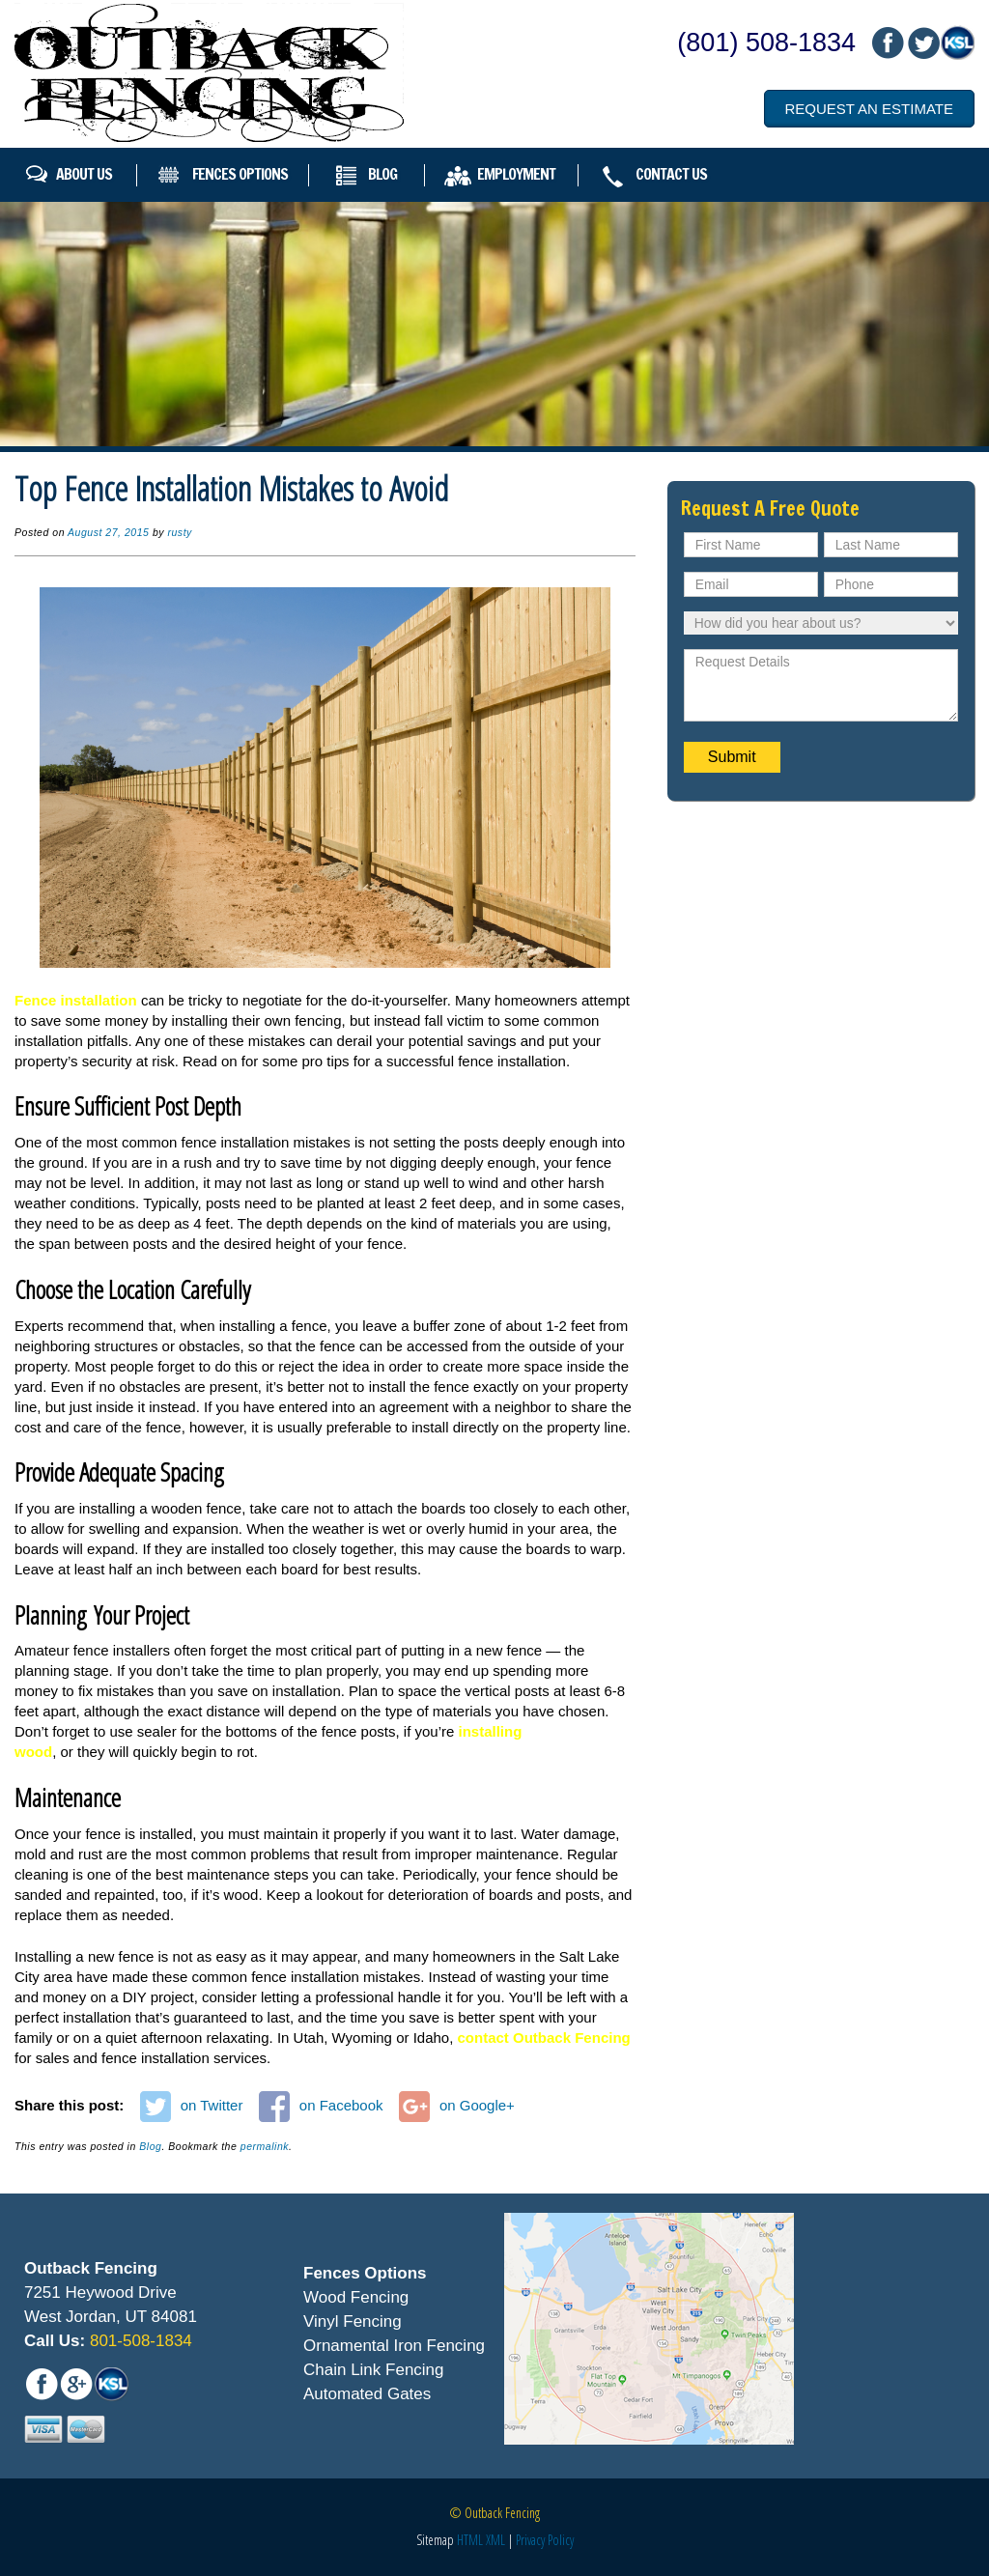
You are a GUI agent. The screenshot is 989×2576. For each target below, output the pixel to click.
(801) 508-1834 (766, 42)
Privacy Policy (545, 2540)
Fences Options (240, 173)
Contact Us (671, 173)
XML (495, 2540)
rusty (179, 532)
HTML (470, 2540)
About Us (84, 173)
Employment (516, 173)
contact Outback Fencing (544, 2037)
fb (887, 43)
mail (922, 43)
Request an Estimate (869, 108)
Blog (382, 173)
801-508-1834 (138, 2341)
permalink (264, 2146)
